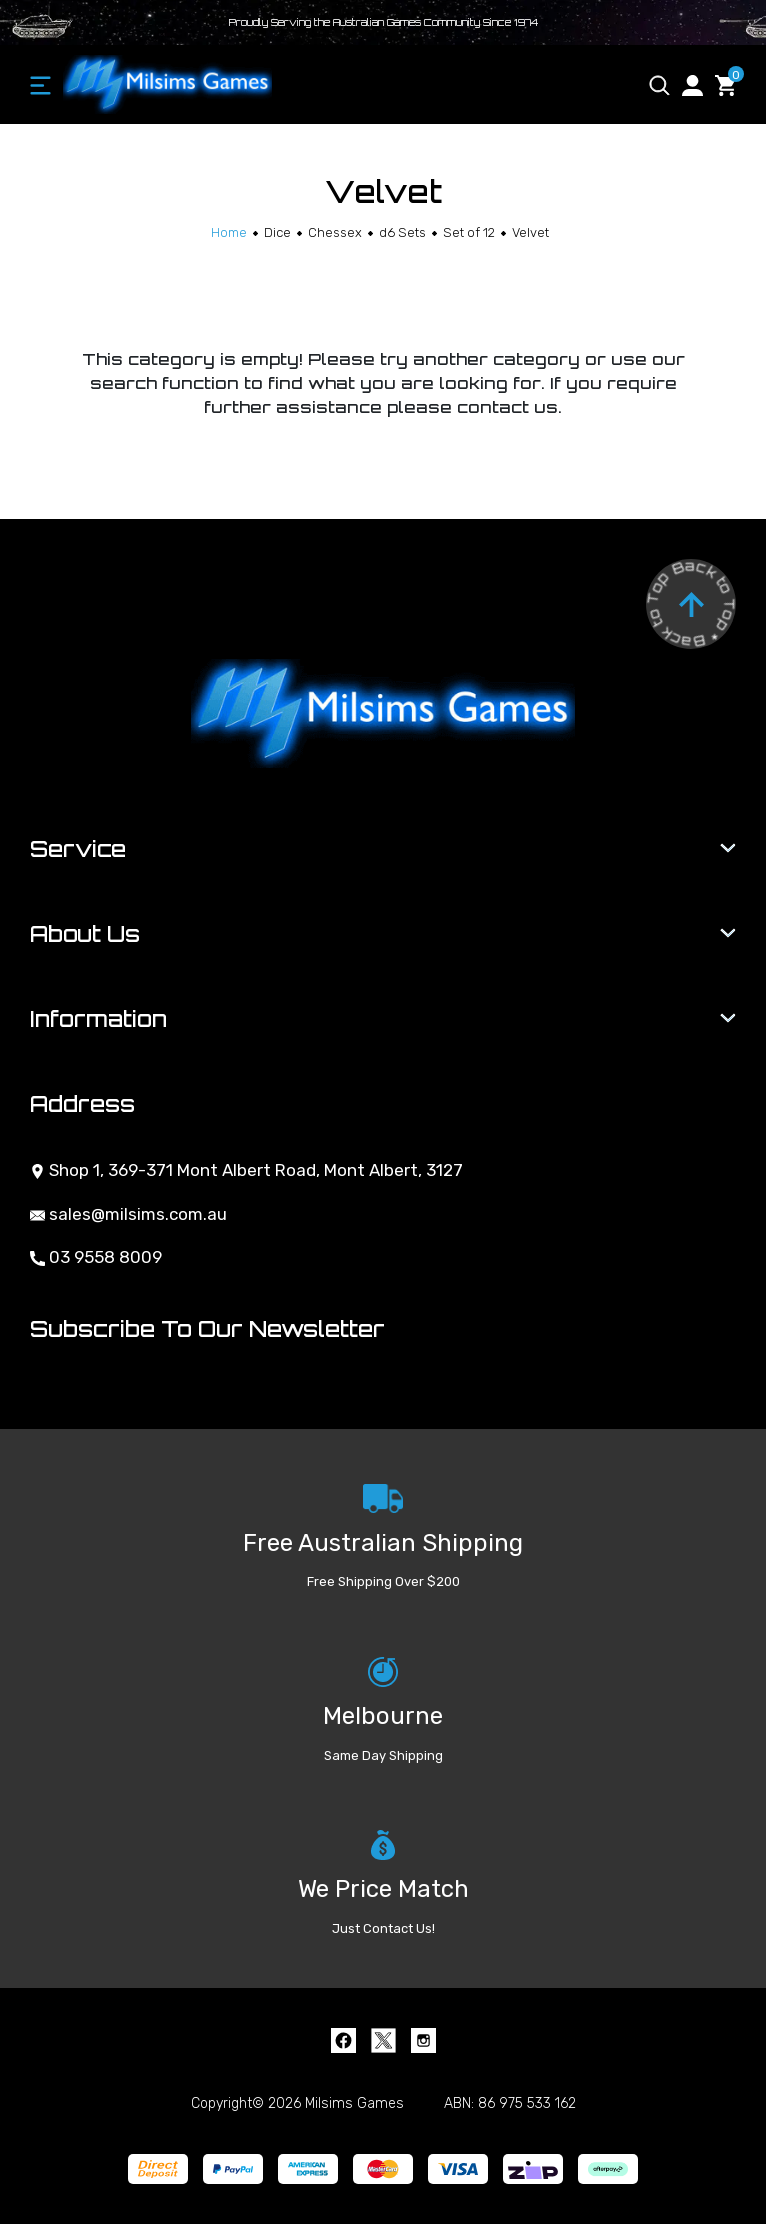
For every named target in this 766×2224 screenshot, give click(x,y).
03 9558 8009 (96, 1257)
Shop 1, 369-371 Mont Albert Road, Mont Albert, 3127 (246, 1170)
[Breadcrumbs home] (229, 232)
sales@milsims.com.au (128, 1214)
